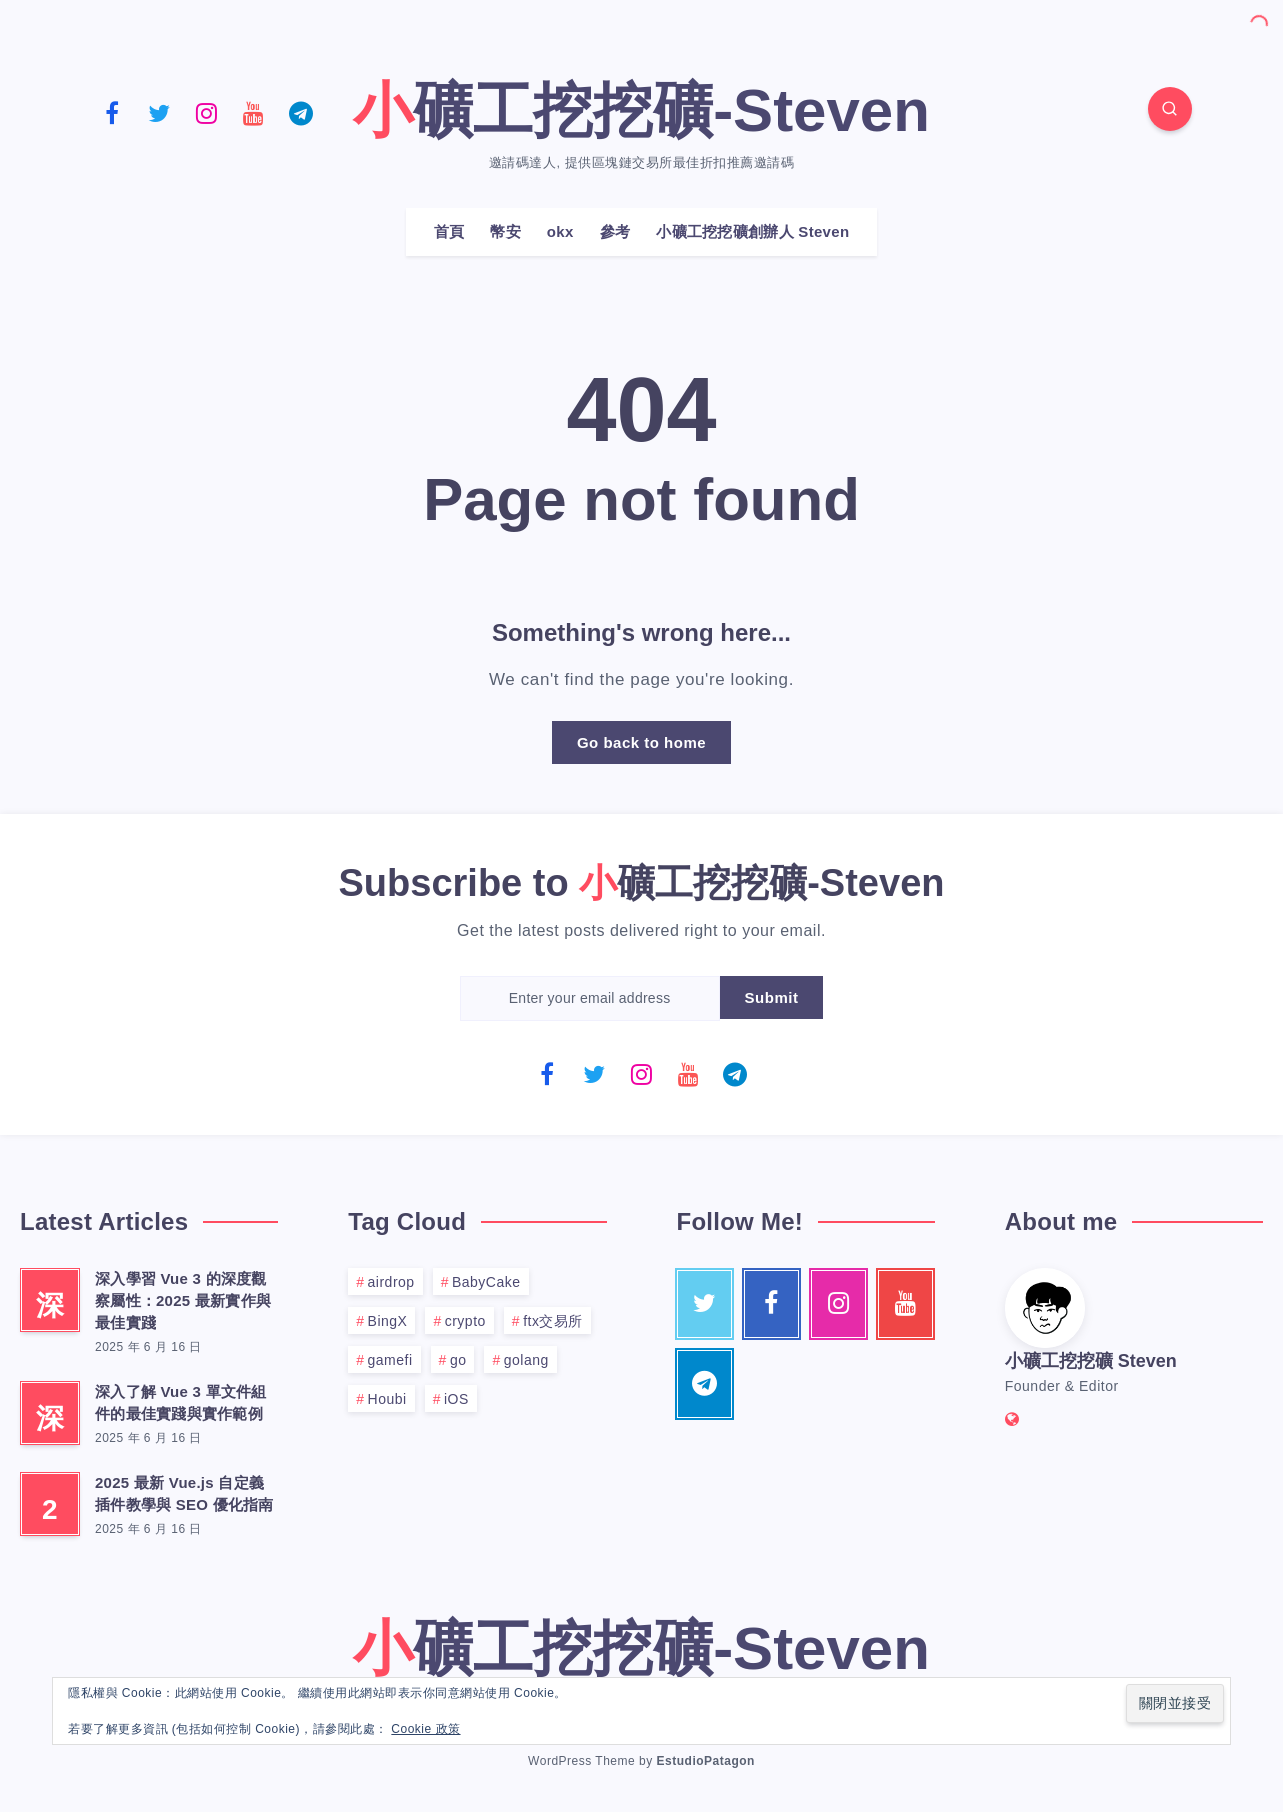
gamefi (390, 1360)
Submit (772, 997)
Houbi (387, 1399)
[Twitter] (160, 112)
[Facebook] (113, 112)
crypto (465, 1321)
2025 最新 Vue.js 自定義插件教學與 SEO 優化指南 (184, 1493)
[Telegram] (301, 112)
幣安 (505, 231)
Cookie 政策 (425, 1729)
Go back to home (641, 742)
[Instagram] (207, 112)
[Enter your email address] (590, 998)
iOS (456, 1399)
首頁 (449, 231)
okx (560, 231)
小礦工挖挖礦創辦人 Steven (752, 231)
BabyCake (486, 1282)
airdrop (391, 1282)
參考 (615, 231)
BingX (388, 1321)
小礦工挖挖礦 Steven (1091, 1361)
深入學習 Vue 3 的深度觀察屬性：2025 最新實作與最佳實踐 (183, 1300)
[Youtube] (254, 112)
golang (526, 1360)
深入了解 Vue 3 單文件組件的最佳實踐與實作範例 (181, 1402)
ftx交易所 (553, 1321)
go (458, 1360)
